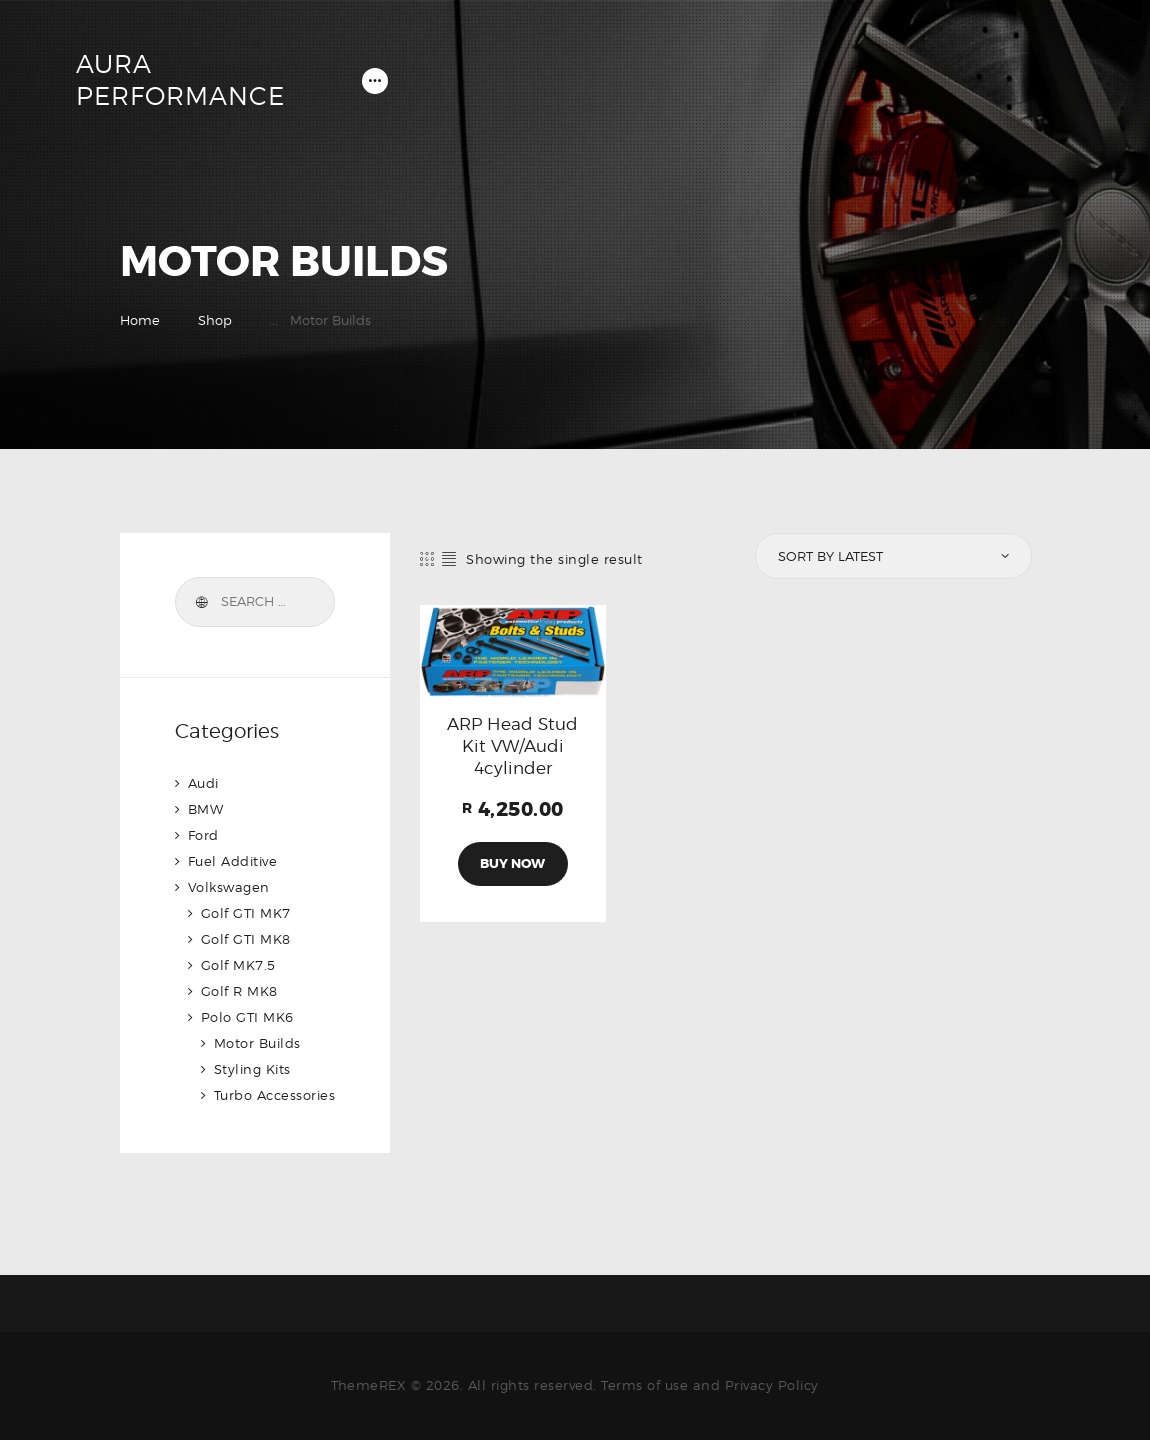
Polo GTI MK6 (247, 1017)
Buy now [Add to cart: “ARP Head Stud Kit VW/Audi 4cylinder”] (512, 863)
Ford (203, 835)
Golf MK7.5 (238, 965)
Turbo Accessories (275, 1095)
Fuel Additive (233, 861)
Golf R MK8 (239, 991)
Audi (203, 783)
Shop (215, 320)
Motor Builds (257, 1043)
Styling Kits (252, 1069)
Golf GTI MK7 (246, 913)
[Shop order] (892, 556)
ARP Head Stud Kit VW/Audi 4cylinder (512, 746)
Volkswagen (229, 887)
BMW (206, 809)
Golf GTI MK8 (246, 939)
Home (140, 320)
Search (201, 602)
